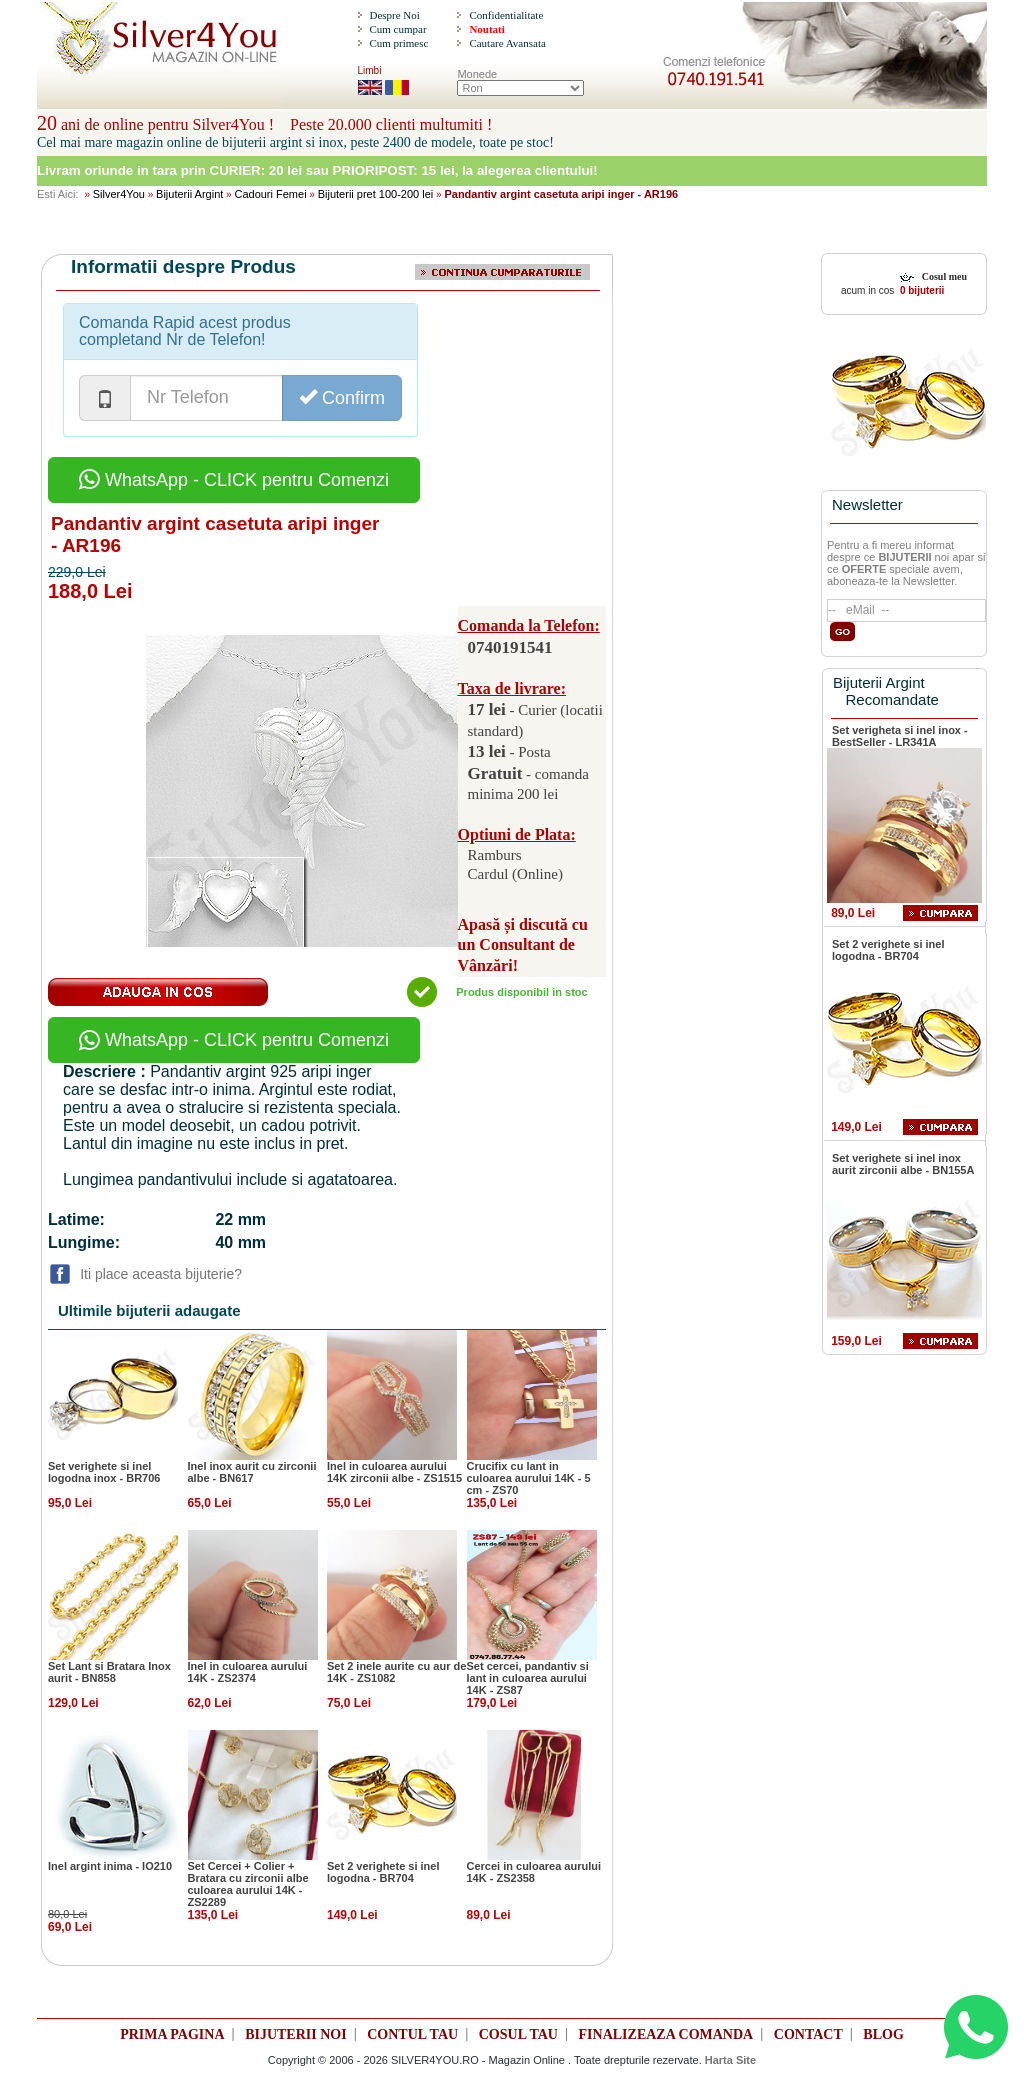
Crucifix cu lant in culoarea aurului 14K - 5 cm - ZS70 (529, 1478)
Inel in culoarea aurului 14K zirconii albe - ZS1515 (394, 1472)
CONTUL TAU (412, 2034)
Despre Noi (394, 15)
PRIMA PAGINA (172, 2034)
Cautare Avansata (507, 43)
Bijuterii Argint (189, 194)
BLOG (883, 2034)
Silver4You (119, 194)
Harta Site (730, 2060)
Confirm (342, 397)
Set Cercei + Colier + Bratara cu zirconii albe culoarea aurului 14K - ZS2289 (248, 1884)
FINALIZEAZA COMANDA (666, 2034)
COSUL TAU (518, 2034)
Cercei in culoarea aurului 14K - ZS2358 (534, 1872)
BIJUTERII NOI (296, 2034)
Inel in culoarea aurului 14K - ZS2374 (248, 1672)
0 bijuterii (920, 290)
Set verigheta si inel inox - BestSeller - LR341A (900, 736)
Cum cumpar (397, 29)
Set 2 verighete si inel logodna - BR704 (383, 1872)
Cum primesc (398, 43)
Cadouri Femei (270, 194)
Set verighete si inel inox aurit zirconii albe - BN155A (903, 1164)
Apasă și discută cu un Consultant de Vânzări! (523, 945)
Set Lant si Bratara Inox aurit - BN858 (109, 1672)
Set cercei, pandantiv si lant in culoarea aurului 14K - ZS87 (528, 1678)
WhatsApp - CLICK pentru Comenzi (234, 480)
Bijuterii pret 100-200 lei (376, 194)
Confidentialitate (506, 15)
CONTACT (808, 2034)
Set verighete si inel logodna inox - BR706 (104, 1472)
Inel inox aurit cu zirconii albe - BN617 (252, 1472)
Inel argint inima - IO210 (110, 1866)
